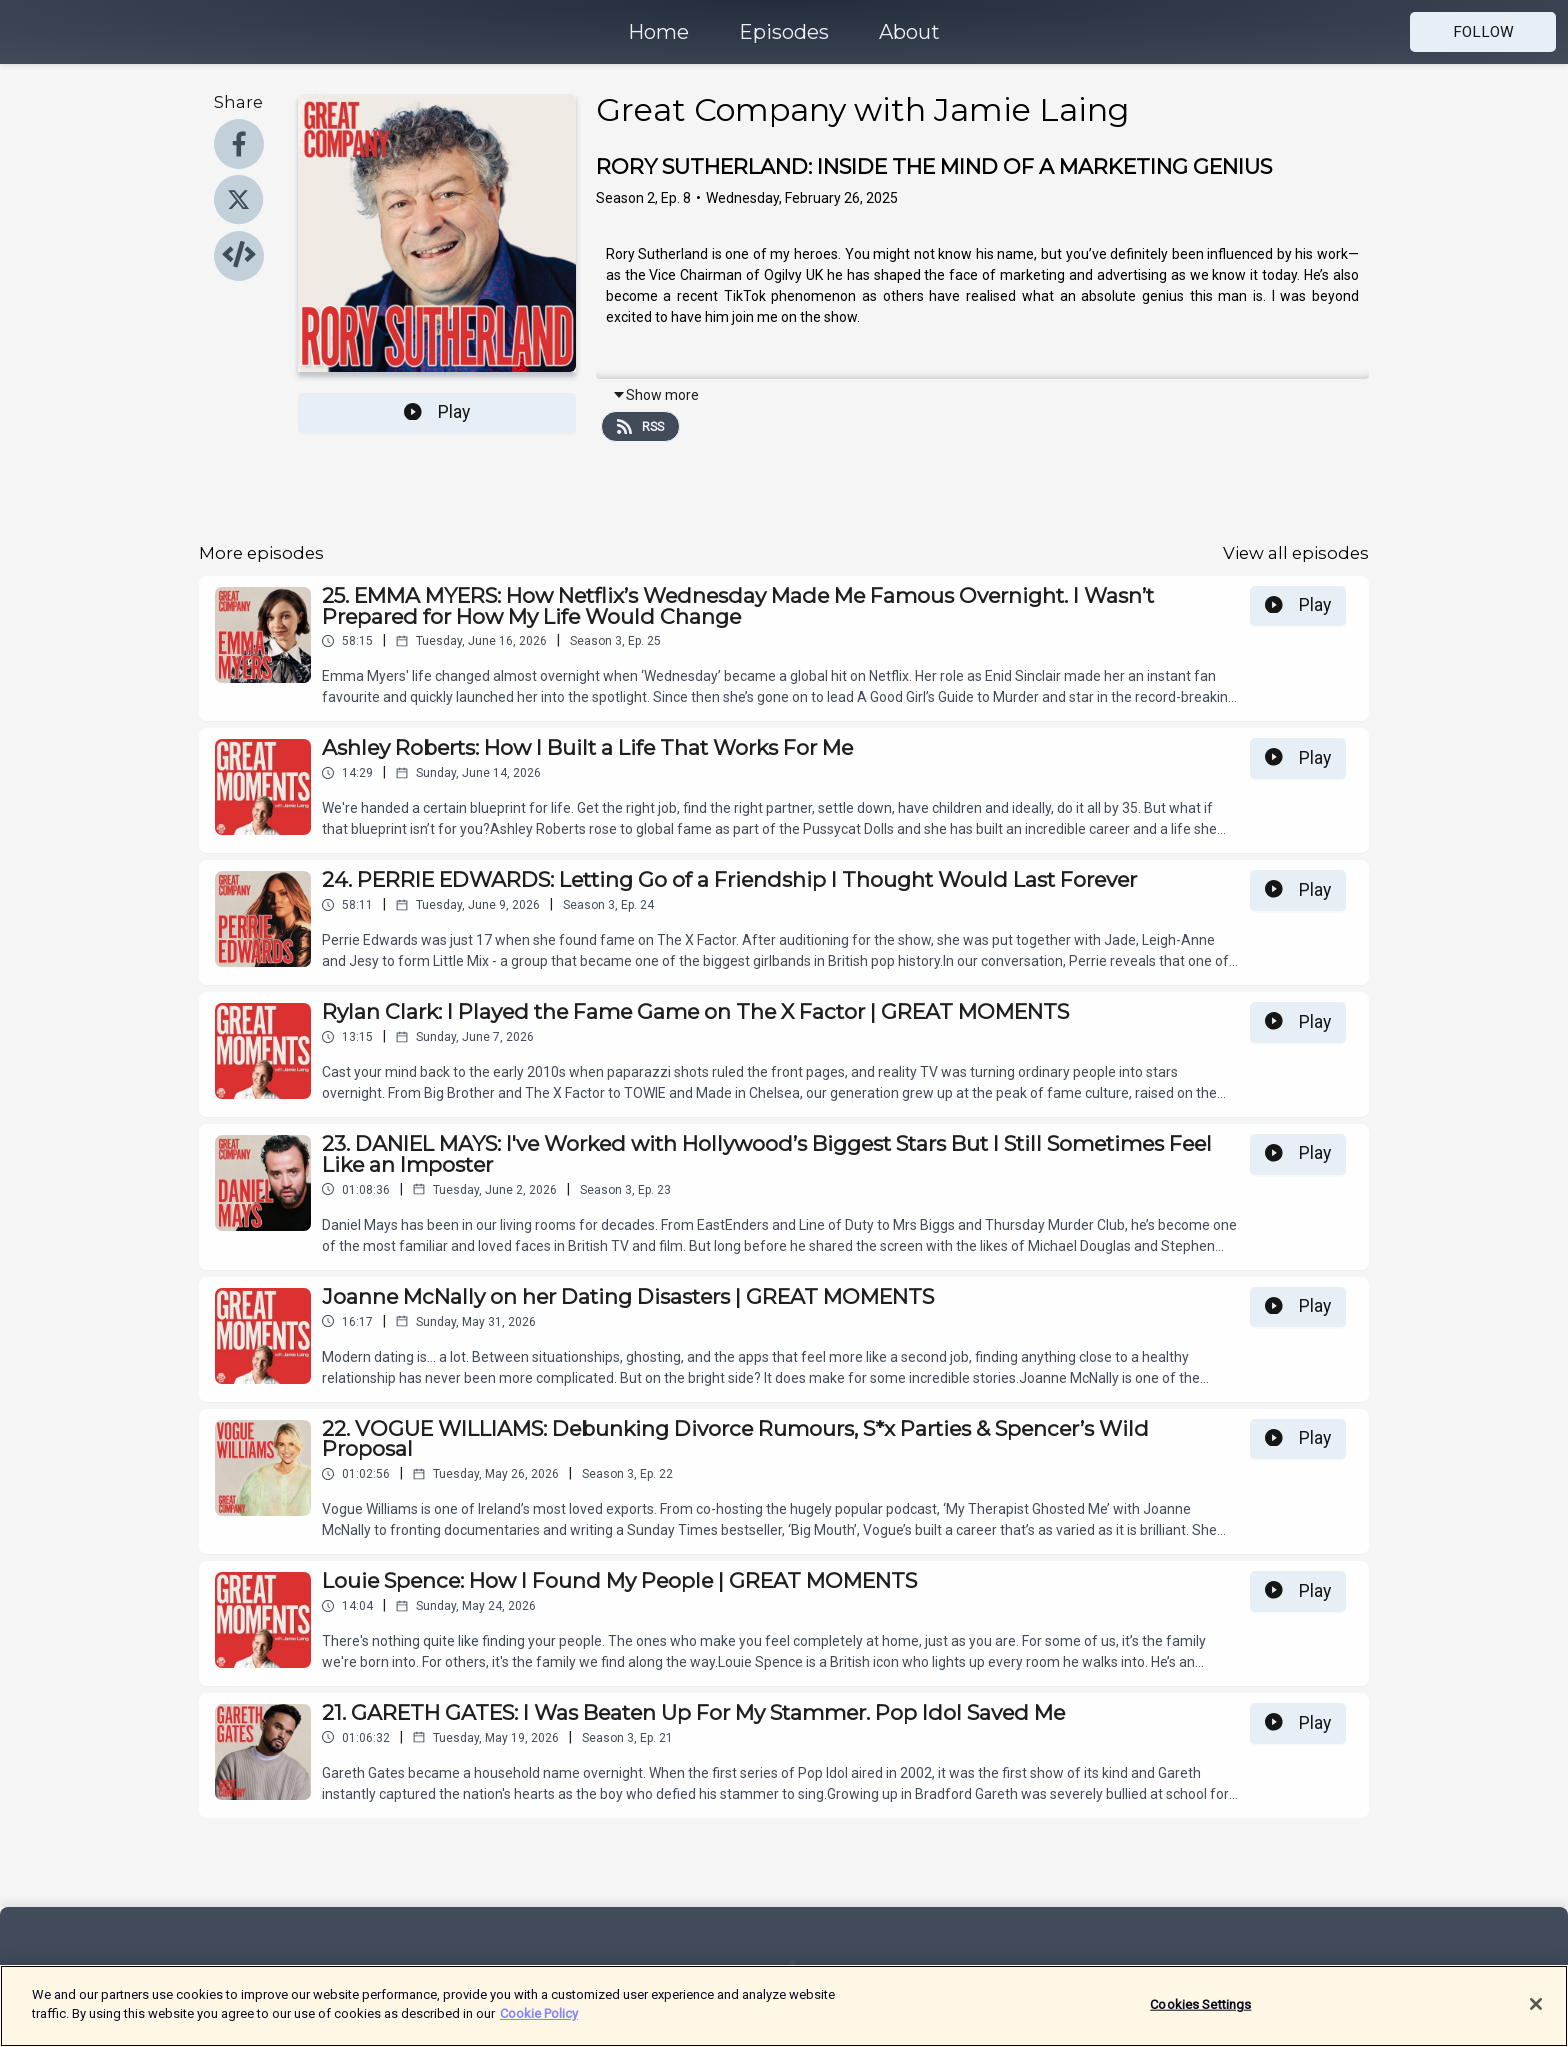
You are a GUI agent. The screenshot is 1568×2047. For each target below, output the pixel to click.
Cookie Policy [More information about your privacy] (539, 2024)
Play (437, 412)
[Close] (1536, 2014)
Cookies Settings (1200, 2014)
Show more (655, 395)
